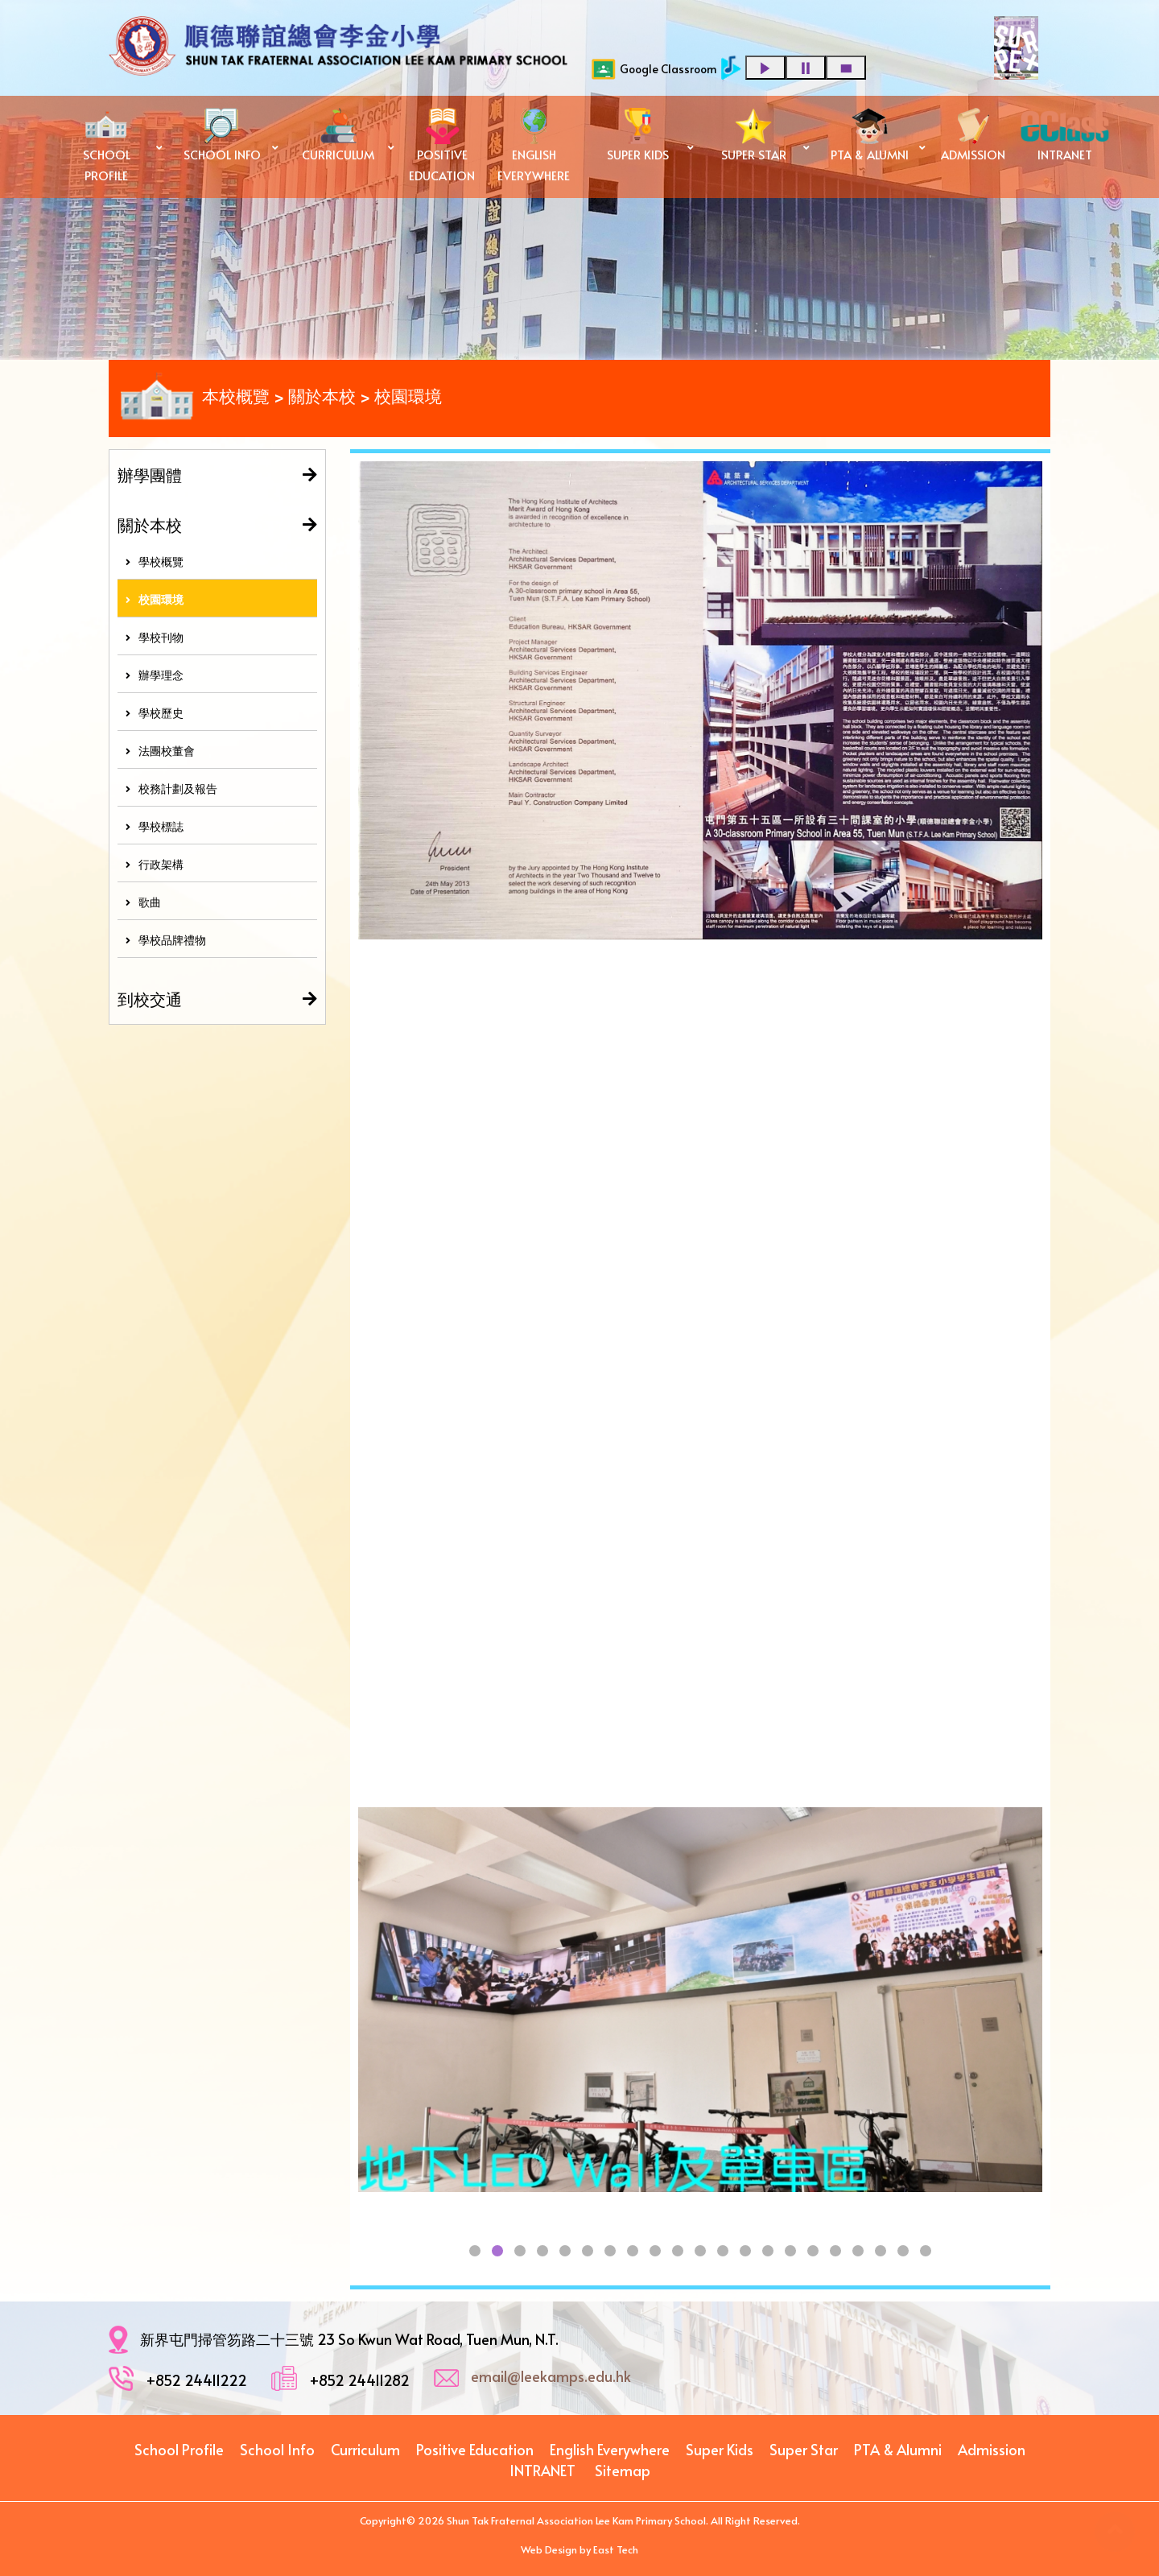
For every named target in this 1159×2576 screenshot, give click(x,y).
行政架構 (155, 864)
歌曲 (143, 902)
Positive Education (475, 2449)
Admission (991, 2449)
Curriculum (365, 2449)
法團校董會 (160, 750)
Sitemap (622, 2470)
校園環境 (155, 599)
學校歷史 (155, 712)
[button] (475, 2250)
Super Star (803, 2449)
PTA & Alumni (898, 2449)
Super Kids (719, 2449)
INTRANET (542, 2470)
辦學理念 (155, 675)
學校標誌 (155, 826)
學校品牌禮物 (166, 939)
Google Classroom (654, 69)
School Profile (179, 2449)
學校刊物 (155, 637)
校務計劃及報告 (171, 788)
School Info (277, 2449)
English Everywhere (610, 2449)
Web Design (549, 2549)
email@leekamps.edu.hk (551, 2376)
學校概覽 (155, 561)
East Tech (615, 2549)
